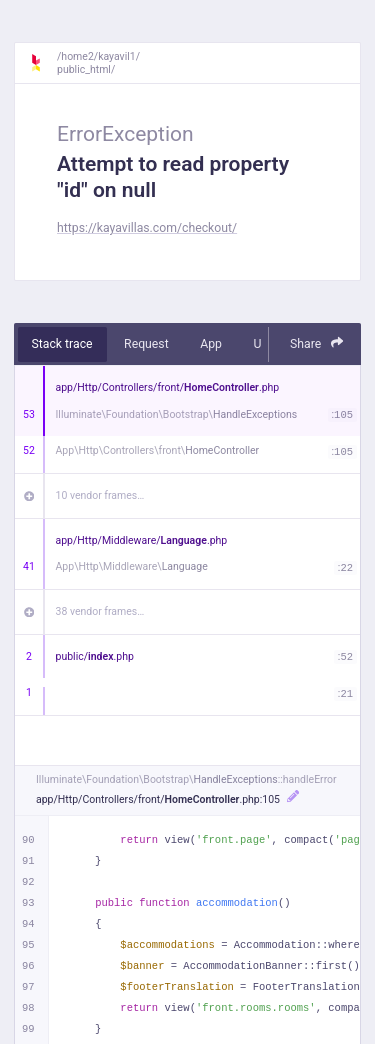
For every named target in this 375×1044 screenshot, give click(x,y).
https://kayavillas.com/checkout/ (147, 228)
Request (146, 344)
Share (317, 343)
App (211, 344)
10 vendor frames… (100, 495)
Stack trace (62, 344)
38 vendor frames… (100, 611)
